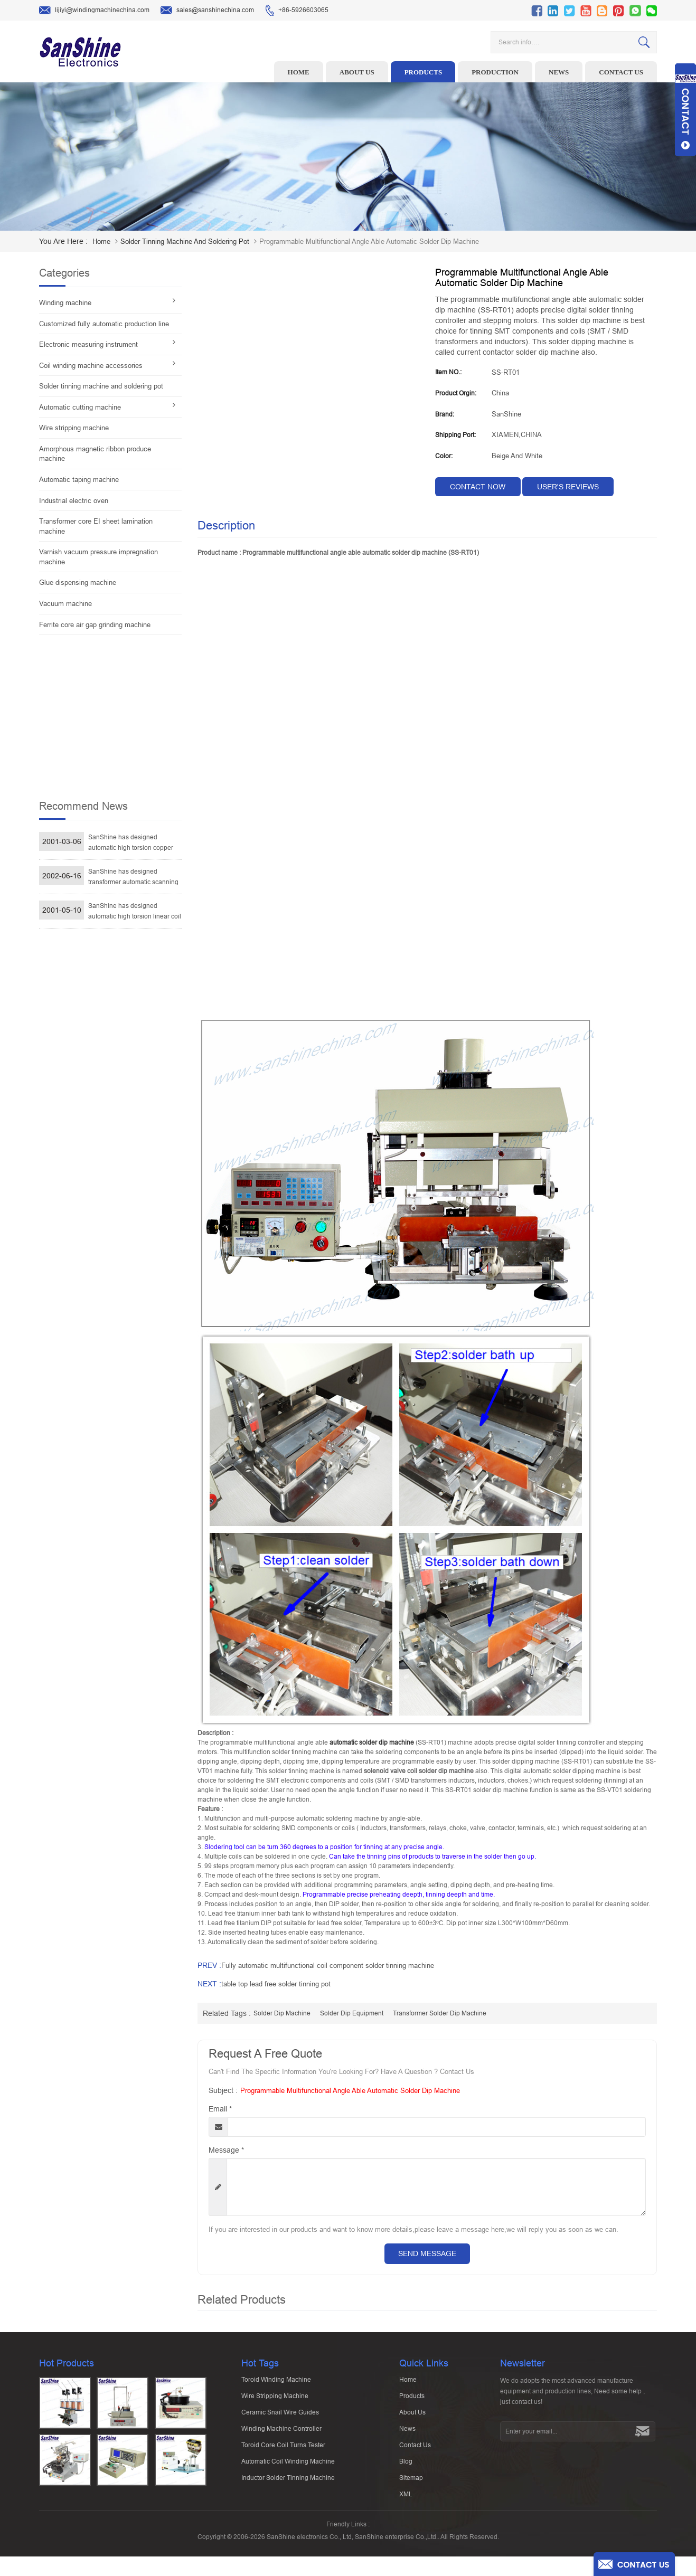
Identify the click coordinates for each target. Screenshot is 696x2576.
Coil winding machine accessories (91, 366)
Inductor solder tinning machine (288, 2482)
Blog (405, 2466)
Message (226, 2150)
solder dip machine (282, 2013)
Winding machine (65, 303)
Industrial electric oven (73, 501)
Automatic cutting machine (80, 407)
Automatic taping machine (79, 480)
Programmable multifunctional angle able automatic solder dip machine (350, 2091)
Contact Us (415, 2450)
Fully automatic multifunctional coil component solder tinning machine (327, 1965)
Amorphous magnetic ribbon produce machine (95, 454)
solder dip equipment (351, 2013)
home (101, 241)
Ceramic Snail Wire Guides (280, 2417)
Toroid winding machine (276, 2384)
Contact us (621, 72)
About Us (412, 2417)
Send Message (427, 2253)
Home (298, 72)
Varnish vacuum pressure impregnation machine (98, 557)
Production (495, 72)
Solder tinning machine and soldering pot (184, 241)
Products (424, 72)
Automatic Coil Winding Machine (288, 2466)
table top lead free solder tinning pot (276, 1984)
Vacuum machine (65, 604)
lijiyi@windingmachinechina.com (94, 10)
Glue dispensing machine (77, 582)
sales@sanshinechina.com (207, 10)
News (559, 72)
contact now (477, 486)
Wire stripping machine (74, 428)
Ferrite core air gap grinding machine (95, 625)
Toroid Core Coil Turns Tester (283, 2450)
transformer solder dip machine (439, 2013)
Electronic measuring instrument (88, 344)
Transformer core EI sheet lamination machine (96, 526)
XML (405, 2499)
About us (357, 72)
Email (220, 2109)
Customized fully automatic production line (104, 324)
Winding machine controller (281, 2433)
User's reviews (568, 486)
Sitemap (411, 2482)
